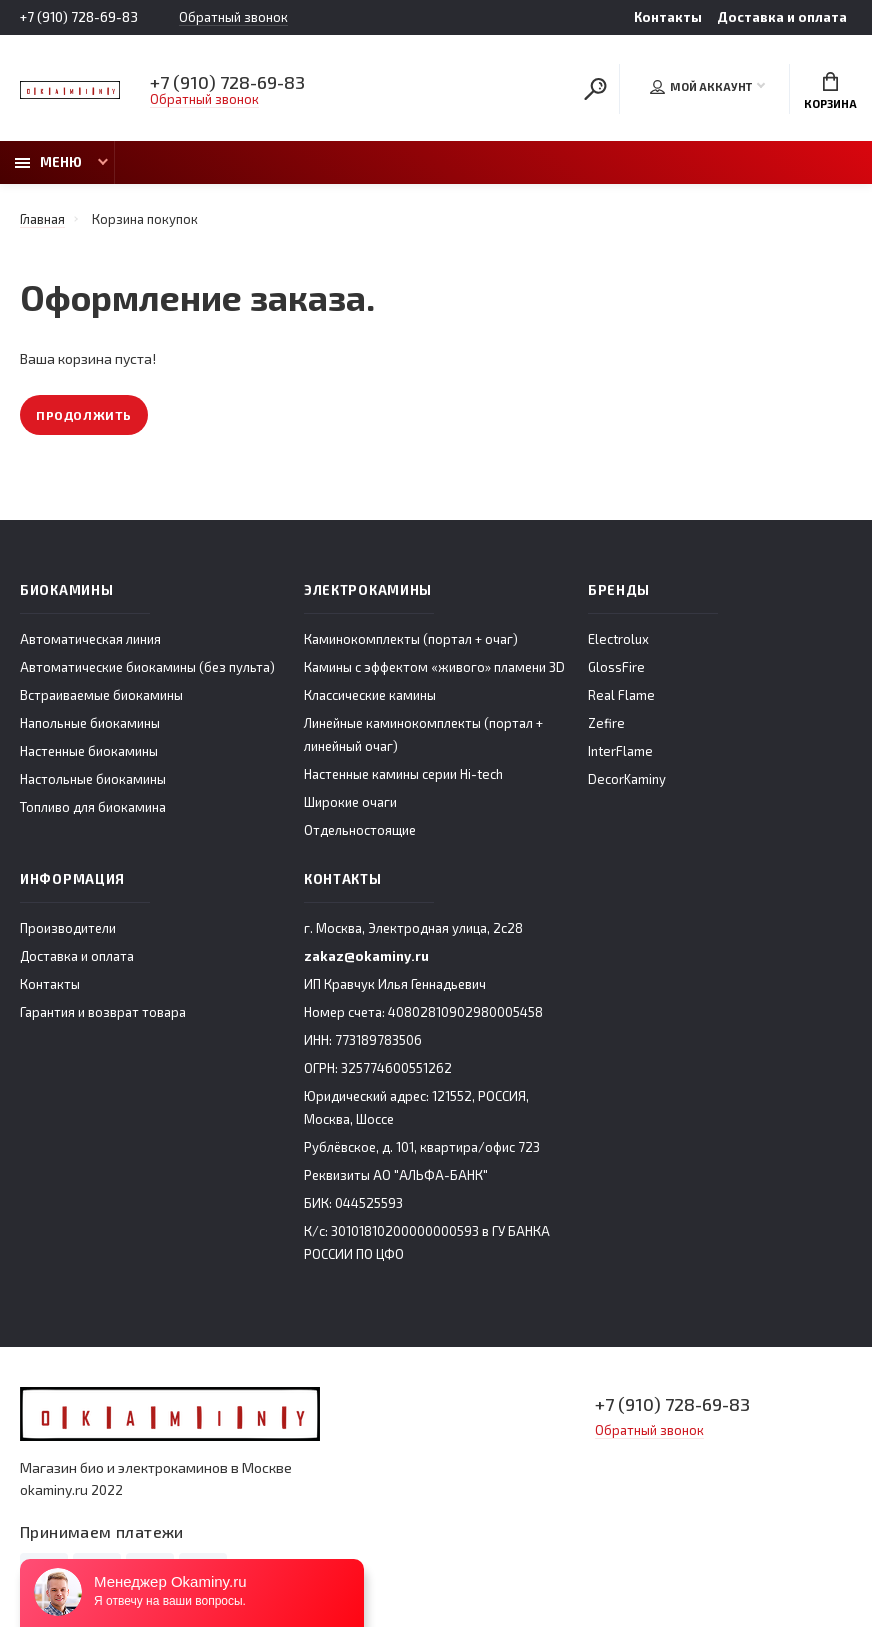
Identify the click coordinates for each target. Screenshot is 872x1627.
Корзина (830, 91)
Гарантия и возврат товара (103, 1012)
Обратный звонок (233, 17)
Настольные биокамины (93, 779)
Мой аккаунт (701, 87)
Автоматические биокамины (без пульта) (147, 667)
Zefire (606, 723)
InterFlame (620, 751)
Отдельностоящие (360, 830)
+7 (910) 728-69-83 (79, 17)
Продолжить (84, 415)
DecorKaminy (627, 779)
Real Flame (621, 695)
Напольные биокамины (90, 723)
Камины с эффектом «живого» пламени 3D (434, 667)
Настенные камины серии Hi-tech (403, 774)
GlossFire (616, 667)
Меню (48, 162)
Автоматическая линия (90, 639)
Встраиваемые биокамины (101, 695)
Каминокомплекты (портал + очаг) (411, 639)
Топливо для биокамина (93, 807)
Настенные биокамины (89, 751)
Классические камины (370, 695)
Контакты (668, 17)
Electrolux (618, 639)
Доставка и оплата (782, 17)
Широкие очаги (350, 802)
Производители (68, 928)
